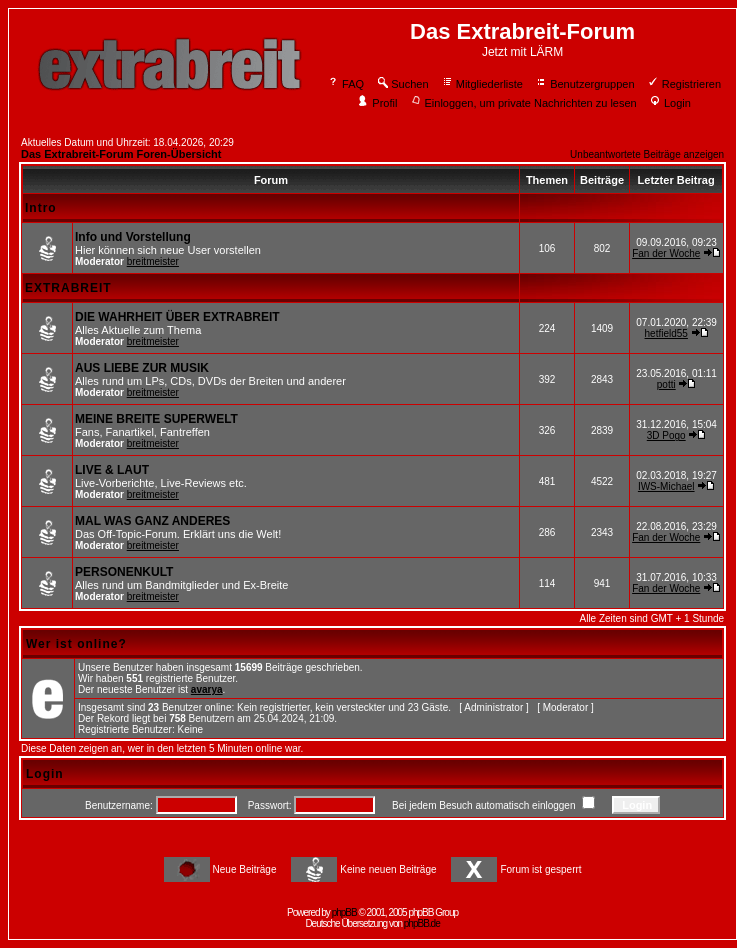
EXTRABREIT (68, 288)
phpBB (344, 912)
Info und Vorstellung (133, 237)
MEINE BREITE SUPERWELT (156, 419)
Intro (41, 208)
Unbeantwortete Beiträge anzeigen (647, 154)
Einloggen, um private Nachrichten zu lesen (523, 103)
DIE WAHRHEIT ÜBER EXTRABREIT (177, 317)
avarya (207, 689)
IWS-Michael (666, 486)
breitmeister (153, 261)
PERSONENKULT (124, 572)
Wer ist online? (76, 644)
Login (670, 103)
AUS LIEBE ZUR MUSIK (142, 368)
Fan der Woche (666, 253)
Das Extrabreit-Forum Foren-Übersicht (121, 154)
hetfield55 (666, 333)
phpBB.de (422, 923)
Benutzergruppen (584, 84)
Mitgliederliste (482, 84)
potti (666, 384)
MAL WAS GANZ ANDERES (152, 521)
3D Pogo (666, 435)
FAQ (345, 84)
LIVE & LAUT (112, 470)
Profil (377, 103)
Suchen (402, 84)
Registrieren (684, 84)
